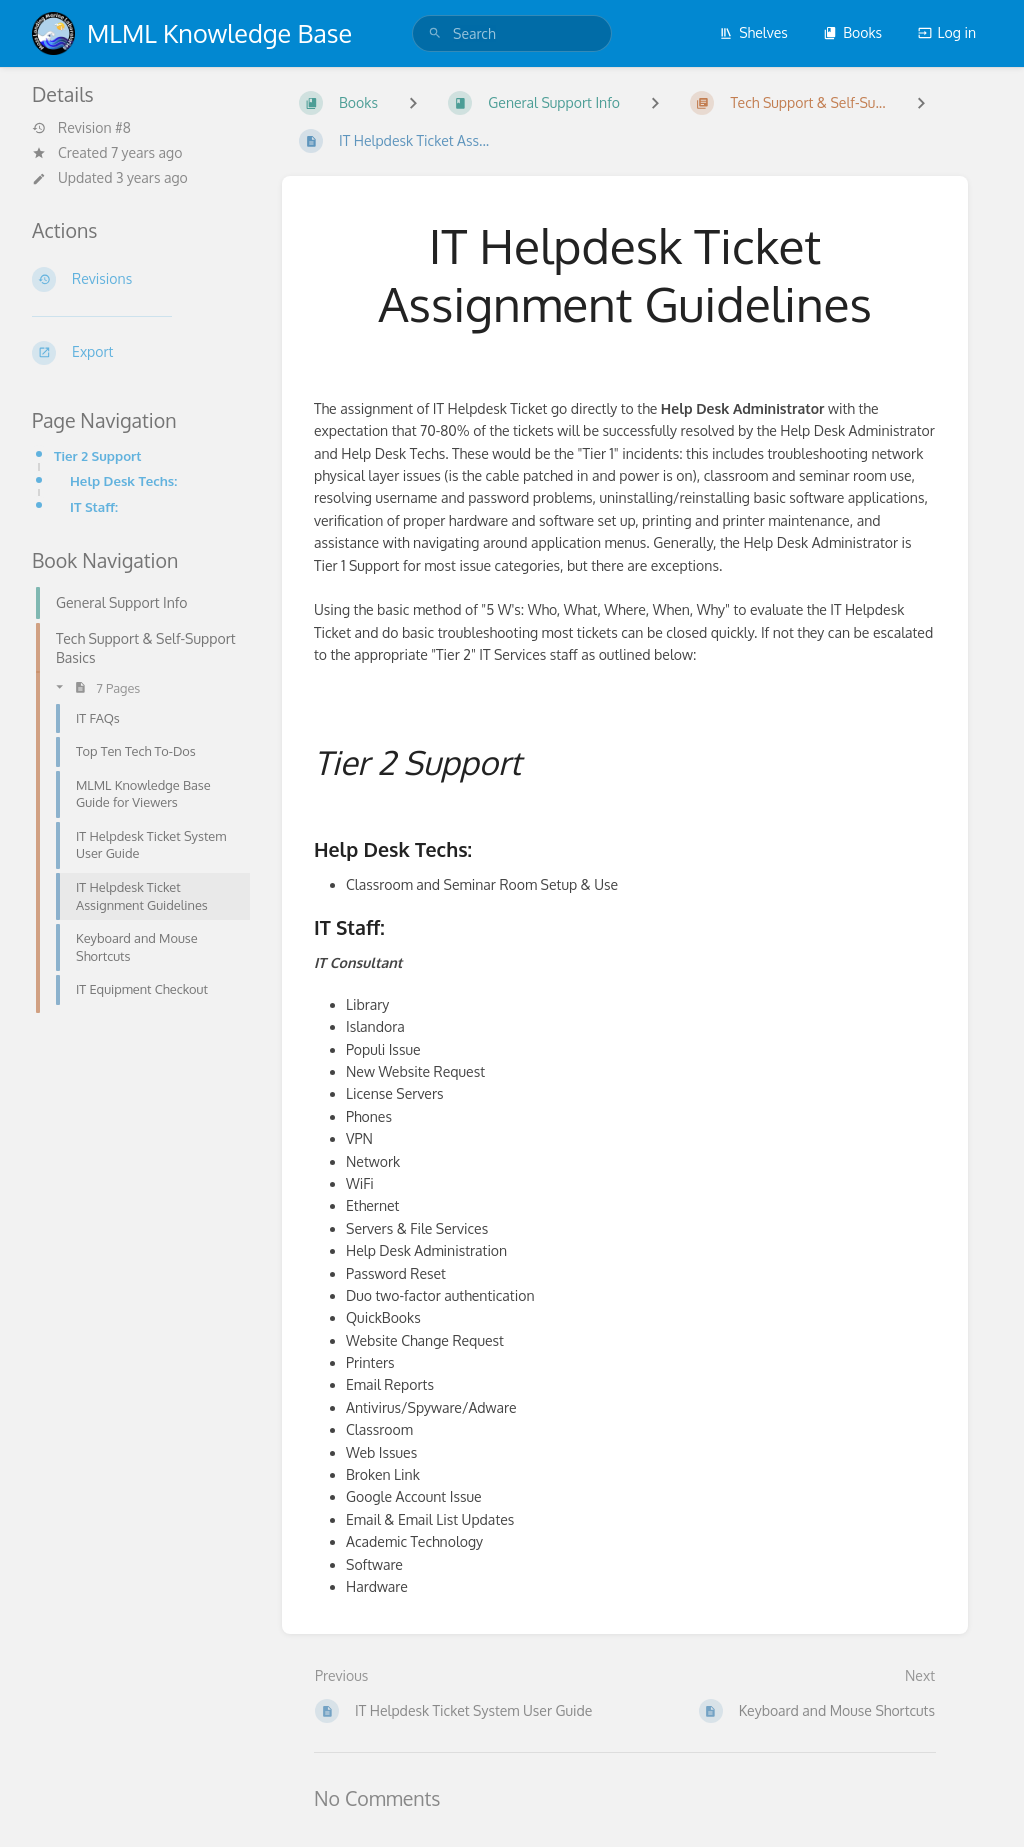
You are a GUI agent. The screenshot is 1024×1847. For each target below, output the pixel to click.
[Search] (435, 33)
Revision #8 (81, 128)
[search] (512, 33)
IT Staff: (94, 506)
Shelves (753, 32)
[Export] (141, 353)
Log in (947, 32)
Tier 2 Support (97, 455)
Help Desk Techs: (123, 480)
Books (852, 32)
